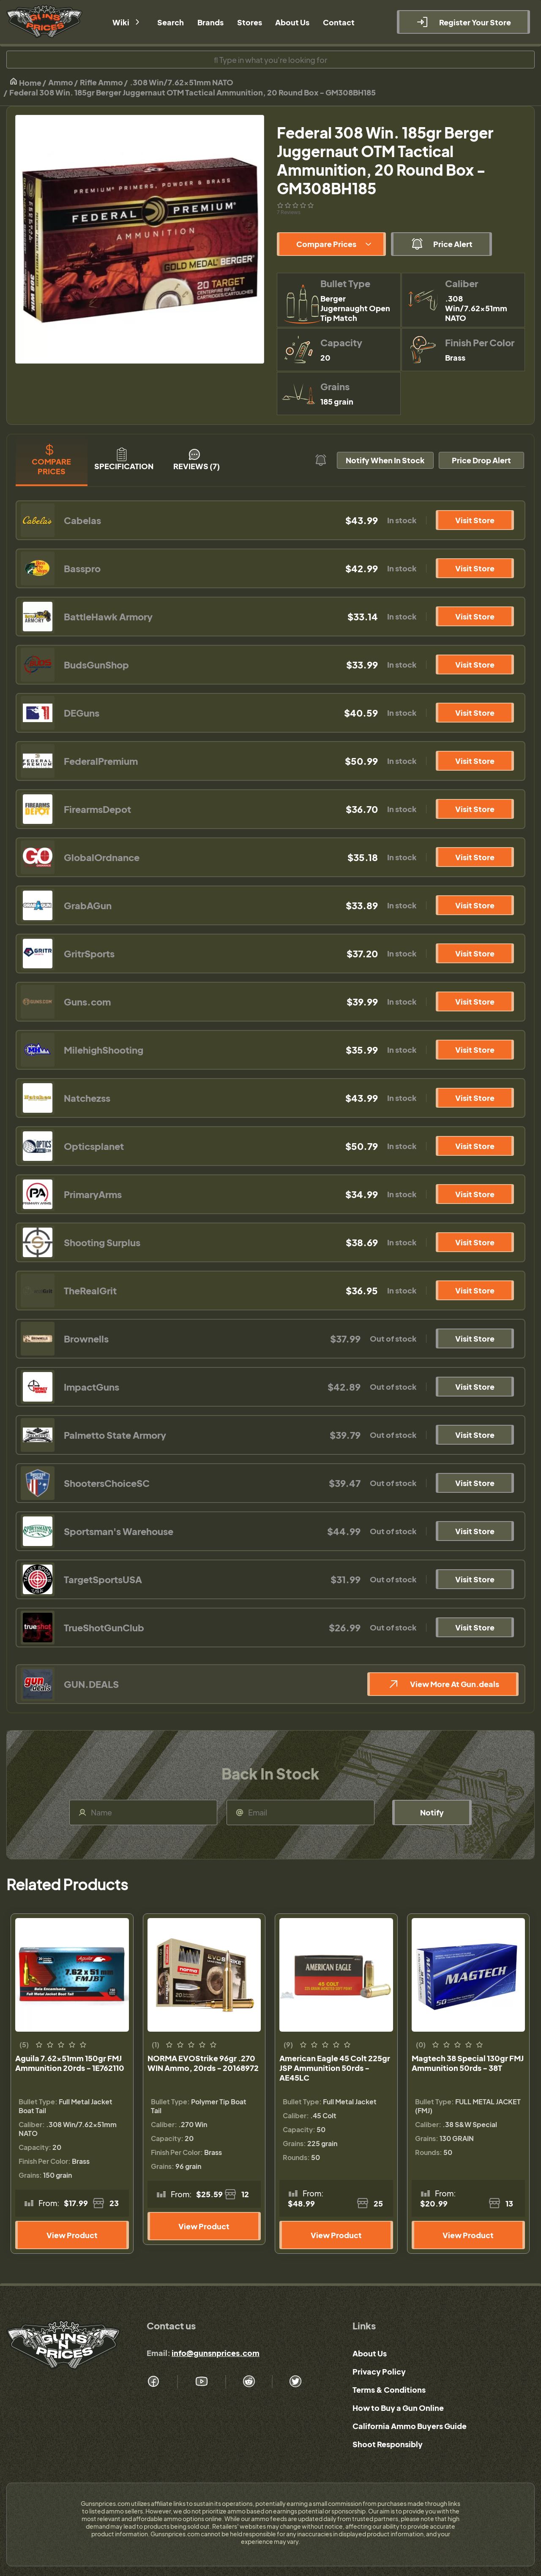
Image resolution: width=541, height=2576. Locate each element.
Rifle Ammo (101, 82)
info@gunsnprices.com (216, 2353)
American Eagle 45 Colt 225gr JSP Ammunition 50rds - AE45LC (334, 2067)
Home (25, 82)
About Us (369, 2353)
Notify (432, 1812)
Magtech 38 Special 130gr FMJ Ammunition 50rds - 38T (468, 2063)
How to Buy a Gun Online (398, 2408)
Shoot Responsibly (387, 2444)
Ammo (60, 82)
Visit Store (475, 520)
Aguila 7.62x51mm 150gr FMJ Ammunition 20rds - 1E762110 (69, 2063)
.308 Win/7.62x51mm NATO (181, 82)
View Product (72, 2235)
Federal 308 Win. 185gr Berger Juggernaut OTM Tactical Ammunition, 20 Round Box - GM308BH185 (192, 92)
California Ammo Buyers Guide (409, 2426)
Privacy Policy (379, 2371)
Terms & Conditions (389, 2389)
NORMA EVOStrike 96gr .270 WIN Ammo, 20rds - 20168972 (203, 2063)
